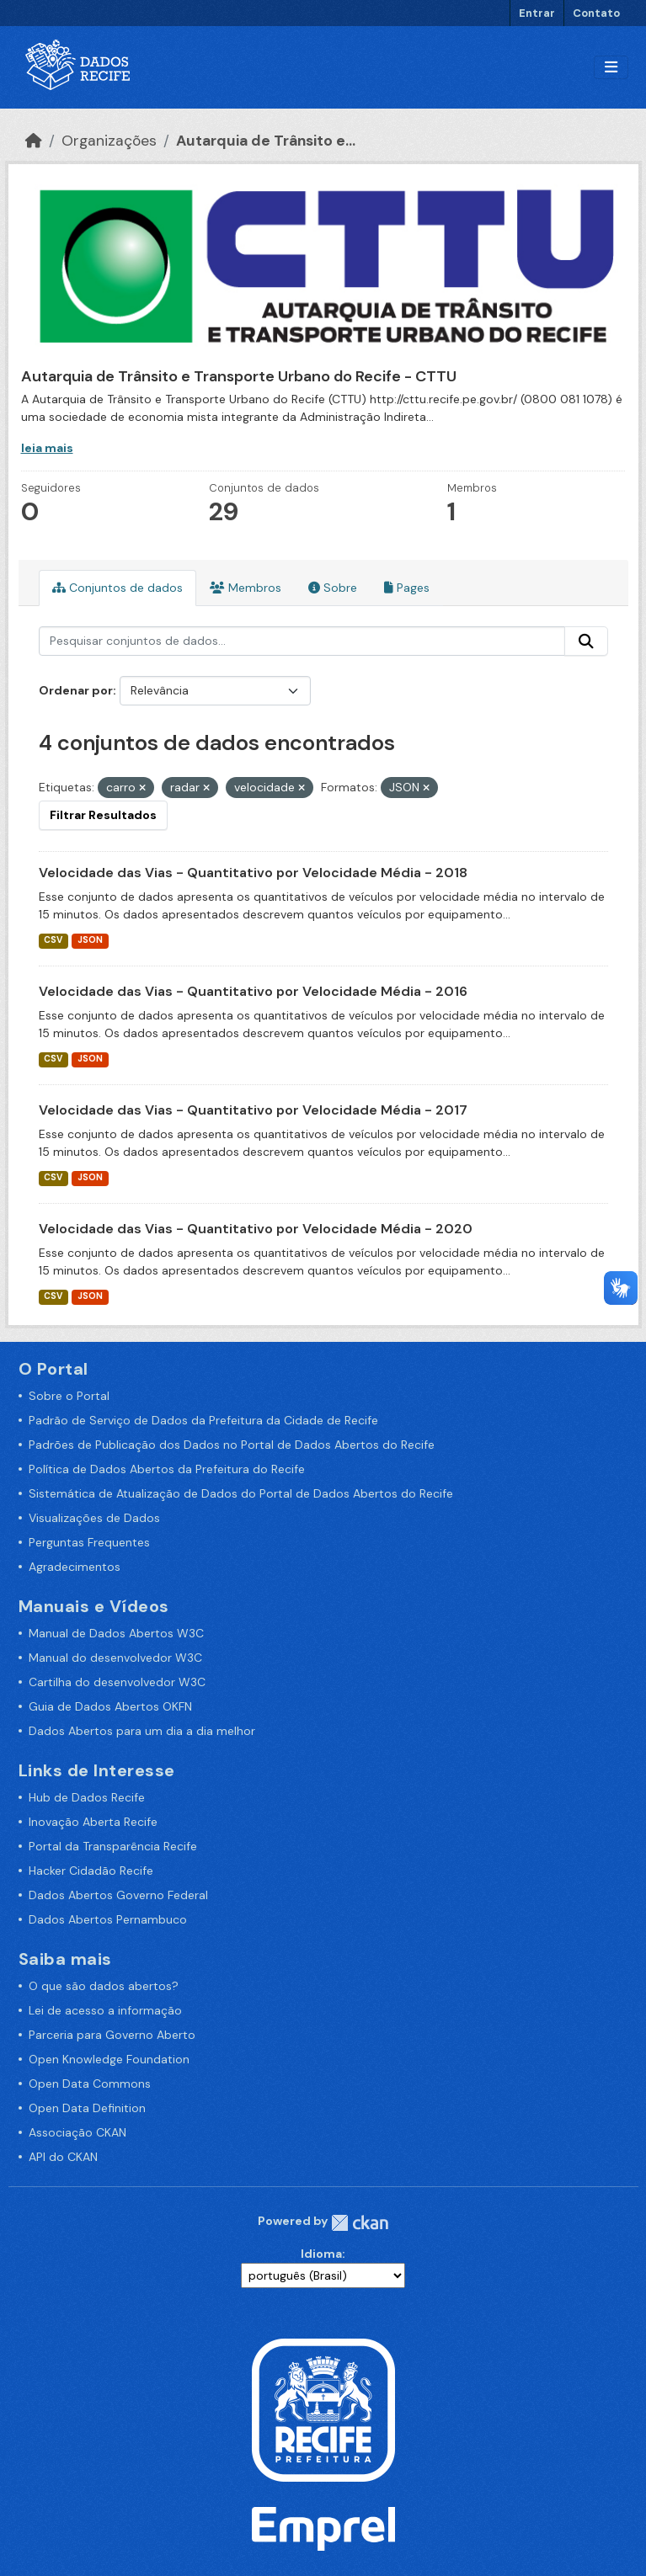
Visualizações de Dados (94, 1517)
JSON (90, 939)
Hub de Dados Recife (87, 1797)
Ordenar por (76, 690)
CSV (53, 939)
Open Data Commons (90, 2083)
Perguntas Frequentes (89, 1542)
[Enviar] (586, 641)
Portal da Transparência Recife (113, 1846)
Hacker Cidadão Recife (91, 1870)
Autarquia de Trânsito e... (265, 140)
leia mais (47, 447)
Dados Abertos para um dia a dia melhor (142, 1730)
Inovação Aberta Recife (93, 1821)
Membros (245, 587)
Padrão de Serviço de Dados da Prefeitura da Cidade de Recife (203, 1420)
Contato (596, 13)
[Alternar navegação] (611, 68)
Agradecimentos (74, 1566)
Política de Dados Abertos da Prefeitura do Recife (167, 1469)
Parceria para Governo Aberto (112, 2034)
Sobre (332, 587)
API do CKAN (63, 2156)
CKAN (359, 2223)
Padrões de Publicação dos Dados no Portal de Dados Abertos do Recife (232, 1444)
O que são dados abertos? (104, 1985)
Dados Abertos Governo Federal (118, 1895)
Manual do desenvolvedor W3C (115, 1657)
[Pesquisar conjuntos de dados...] (302, 641)
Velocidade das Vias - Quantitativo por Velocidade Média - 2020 (255, 1228)
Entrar (537, 13)
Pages (407, 587)
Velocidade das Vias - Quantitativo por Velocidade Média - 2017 (253, 1110)
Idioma (321, 2253)
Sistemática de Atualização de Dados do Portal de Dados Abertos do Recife (241, 1493)
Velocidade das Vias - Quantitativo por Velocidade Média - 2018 (253, 872)
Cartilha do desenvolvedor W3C (117, 1682)
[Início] (33, 140)
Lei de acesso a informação (105, 2010)
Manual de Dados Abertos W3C (116, 1633)
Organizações (109, 140)
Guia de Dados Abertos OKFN (110, 1706)
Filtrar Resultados (103, 814)
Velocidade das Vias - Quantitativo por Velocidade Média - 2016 (253, 991)
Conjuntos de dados (117, 587)
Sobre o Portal (69, 1395)
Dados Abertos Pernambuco (108, 1919)
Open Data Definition (87, 2108)
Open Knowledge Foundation (109, 2059)
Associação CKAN (77, 2132)
